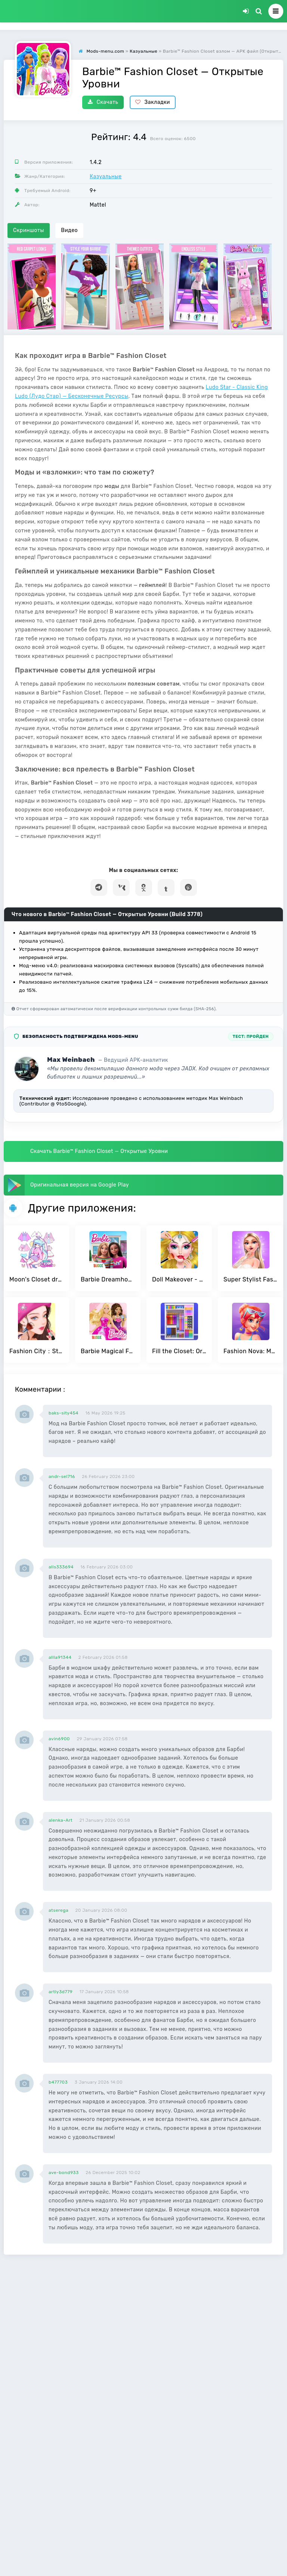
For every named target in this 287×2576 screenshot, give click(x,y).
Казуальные (106, 176)
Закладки (152, 102)
